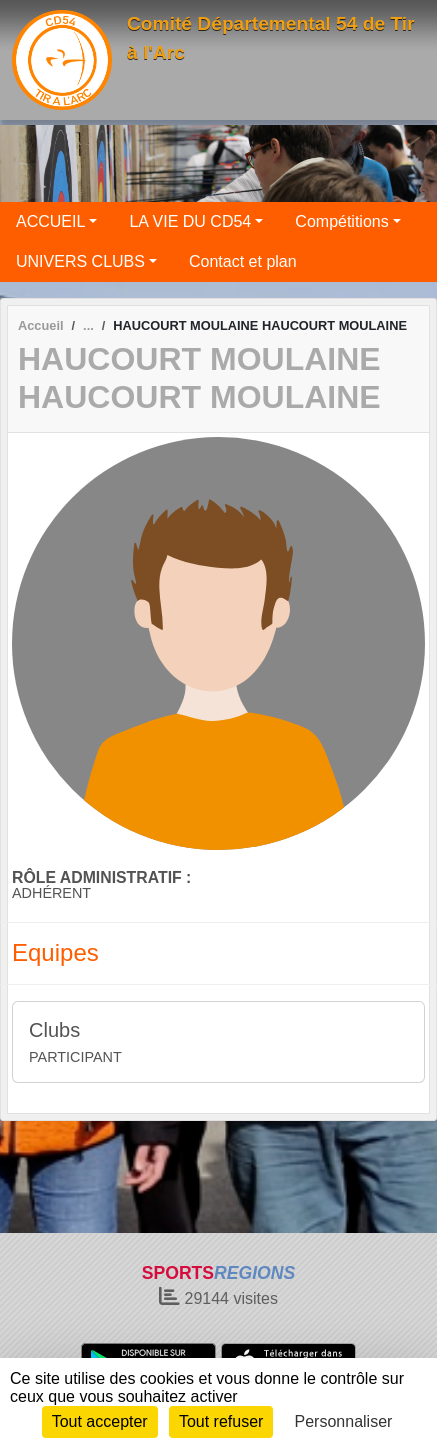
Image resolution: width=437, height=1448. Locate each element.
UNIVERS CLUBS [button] (80, 261)
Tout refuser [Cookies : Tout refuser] (221, 1421)
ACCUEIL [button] (50, 221)
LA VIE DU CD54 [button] (190, 221)
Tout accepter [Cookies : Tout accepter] (100, 1421)
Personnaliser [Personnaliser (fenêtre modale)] (344, 1421)
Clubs (54, 1030)
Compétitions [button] (341, 221)
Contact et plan (243, 261)
